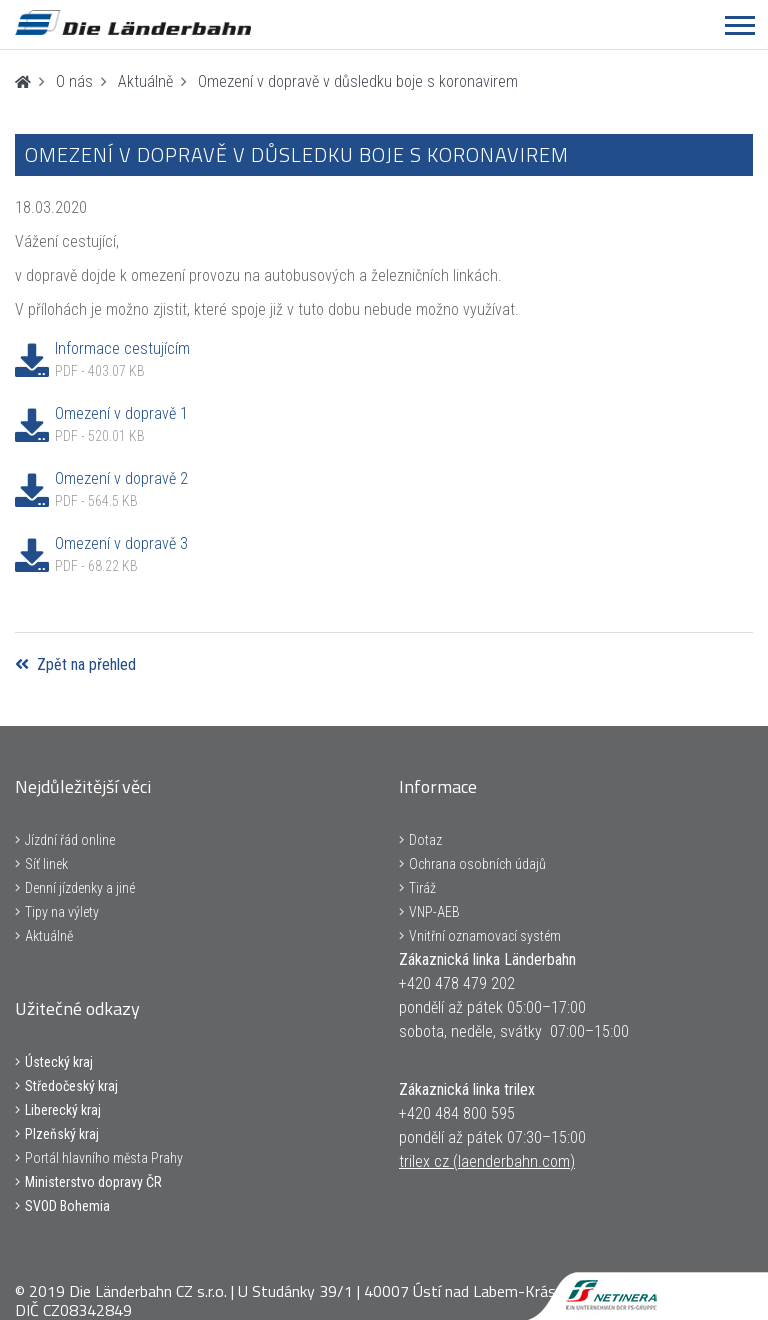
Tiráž (422, 888)
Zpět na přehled (75, 664)
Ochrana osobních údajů (477, 864)
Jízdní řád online (70, 840)
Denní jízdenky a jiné (80, 888)
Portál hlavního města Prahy (104, 1158)
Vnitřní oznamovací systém (485, 936)
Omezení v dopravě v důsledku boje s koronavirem (358, 81)
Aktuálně (145, 81)
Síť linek (46, 864)
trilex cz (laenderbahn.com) (487, 1161)
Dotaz (425, 840)
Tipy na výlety (62, 912)
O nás (74, 81)
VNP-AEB (434, 912)
